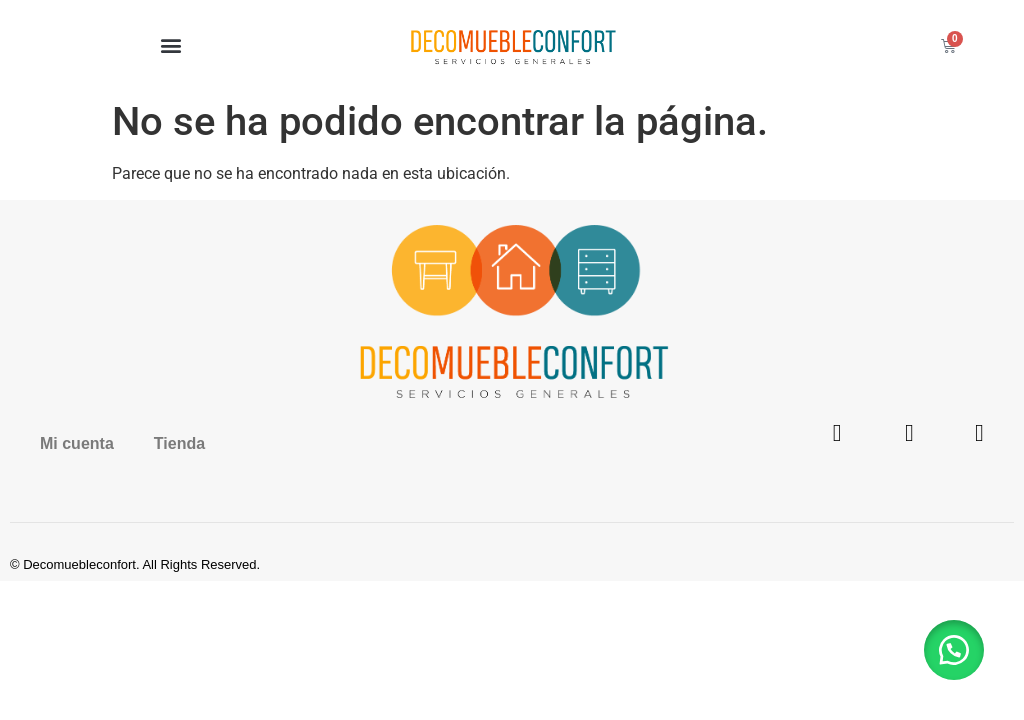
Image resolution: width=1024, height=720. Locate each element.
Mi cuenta (77, 443)
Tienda (179, 443)
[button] (170, 45)
